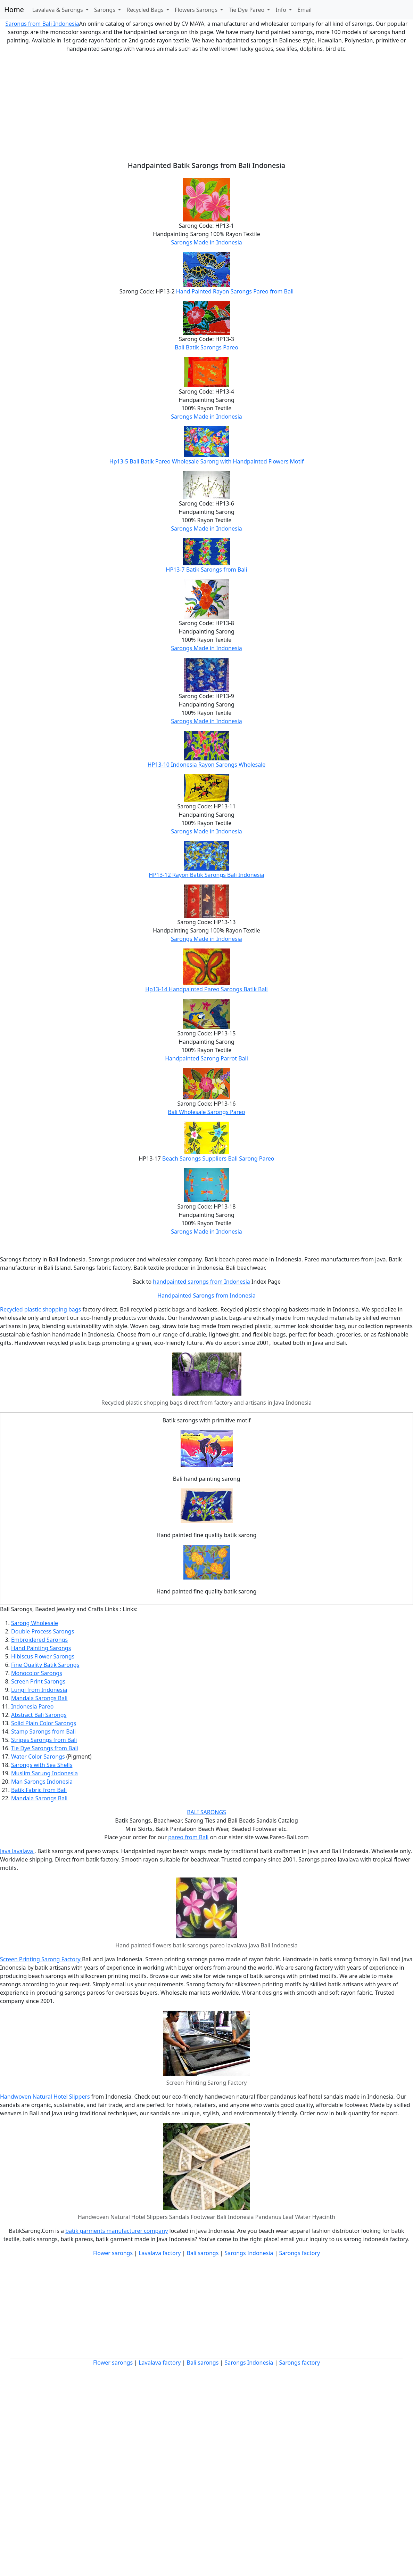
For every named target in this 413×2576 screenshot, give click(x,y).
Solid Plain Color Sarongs (43, 1723)
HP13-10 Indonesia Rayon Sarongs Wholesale (207, 764)
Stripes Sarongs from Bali (44, 1740)
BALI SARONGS (206, 1812)
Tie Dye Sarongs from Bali (44, 1748)
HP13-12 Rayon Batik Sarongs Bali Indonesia (206, 875)
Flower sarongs (113, 2253)
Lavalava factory (160, 2253)
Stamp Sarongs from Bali (43, 1731)
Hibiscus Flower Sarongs (42, 1656)
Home (14, 9)
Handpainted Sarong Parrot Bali (206, 1058)
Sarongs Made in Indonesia (206, 242)
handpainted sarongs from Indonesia (201, 1281)
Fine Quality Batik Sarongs (45, 1665)
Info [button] (281, 10)
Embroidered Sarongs (39, 1640)
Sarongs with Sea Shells (41, 1765)
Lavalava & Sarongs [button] (58, 10)
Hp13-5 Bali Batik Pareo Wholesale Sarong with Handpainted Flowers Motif (206, 461)
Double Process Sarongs (42, 1631)
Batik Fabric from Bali (39, 1790)
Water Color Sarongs (38, 1756)
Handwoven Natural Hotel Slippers (45, 2096)
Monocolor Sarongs (36, 1673)
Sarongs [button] (105, 10)
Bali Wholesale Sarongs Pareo (206, 1112)
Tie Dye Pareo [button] (247, 10)
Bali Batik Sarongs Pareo (206, 347)
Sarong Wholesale (34, 1623)
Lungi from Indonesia (39, 1690)
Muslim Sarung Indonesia (44, 1773)
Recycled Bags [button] (145, 10)
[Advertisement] (206, 107)
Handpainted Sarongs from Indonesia (206, 1295)
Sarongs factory (299, 2253)
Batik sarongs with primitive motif (207, 1420)
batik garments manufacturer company (116, 2231)
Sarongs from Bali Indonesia (42, 23)
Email (304, 10)
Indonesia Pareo (32, 1706)
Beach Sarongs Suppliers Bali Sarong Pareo (217, 1158)
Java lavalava (17, 1851)
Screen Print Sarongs (38, 1681)
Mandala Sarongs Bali (39, 1698)
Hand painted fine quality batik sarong (207, 1535)
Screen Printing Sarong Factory (41, 1959)
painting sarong (219, 1479)
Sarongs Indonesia (249, 2253)
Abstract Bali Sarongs (38, 1715)
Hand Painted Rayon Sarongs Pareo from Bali (235, 291)
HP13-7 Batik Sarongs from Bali (206, 569)
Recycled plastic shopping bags (41, 1309)
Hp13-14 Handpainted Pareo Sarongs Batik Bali (206, 989)
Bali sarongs (203, 2253)
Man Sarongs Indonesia (42, 1781)
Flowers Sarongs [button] (197, 10)
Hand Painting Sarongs (41, 1648)
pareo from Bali (188, 1837)
